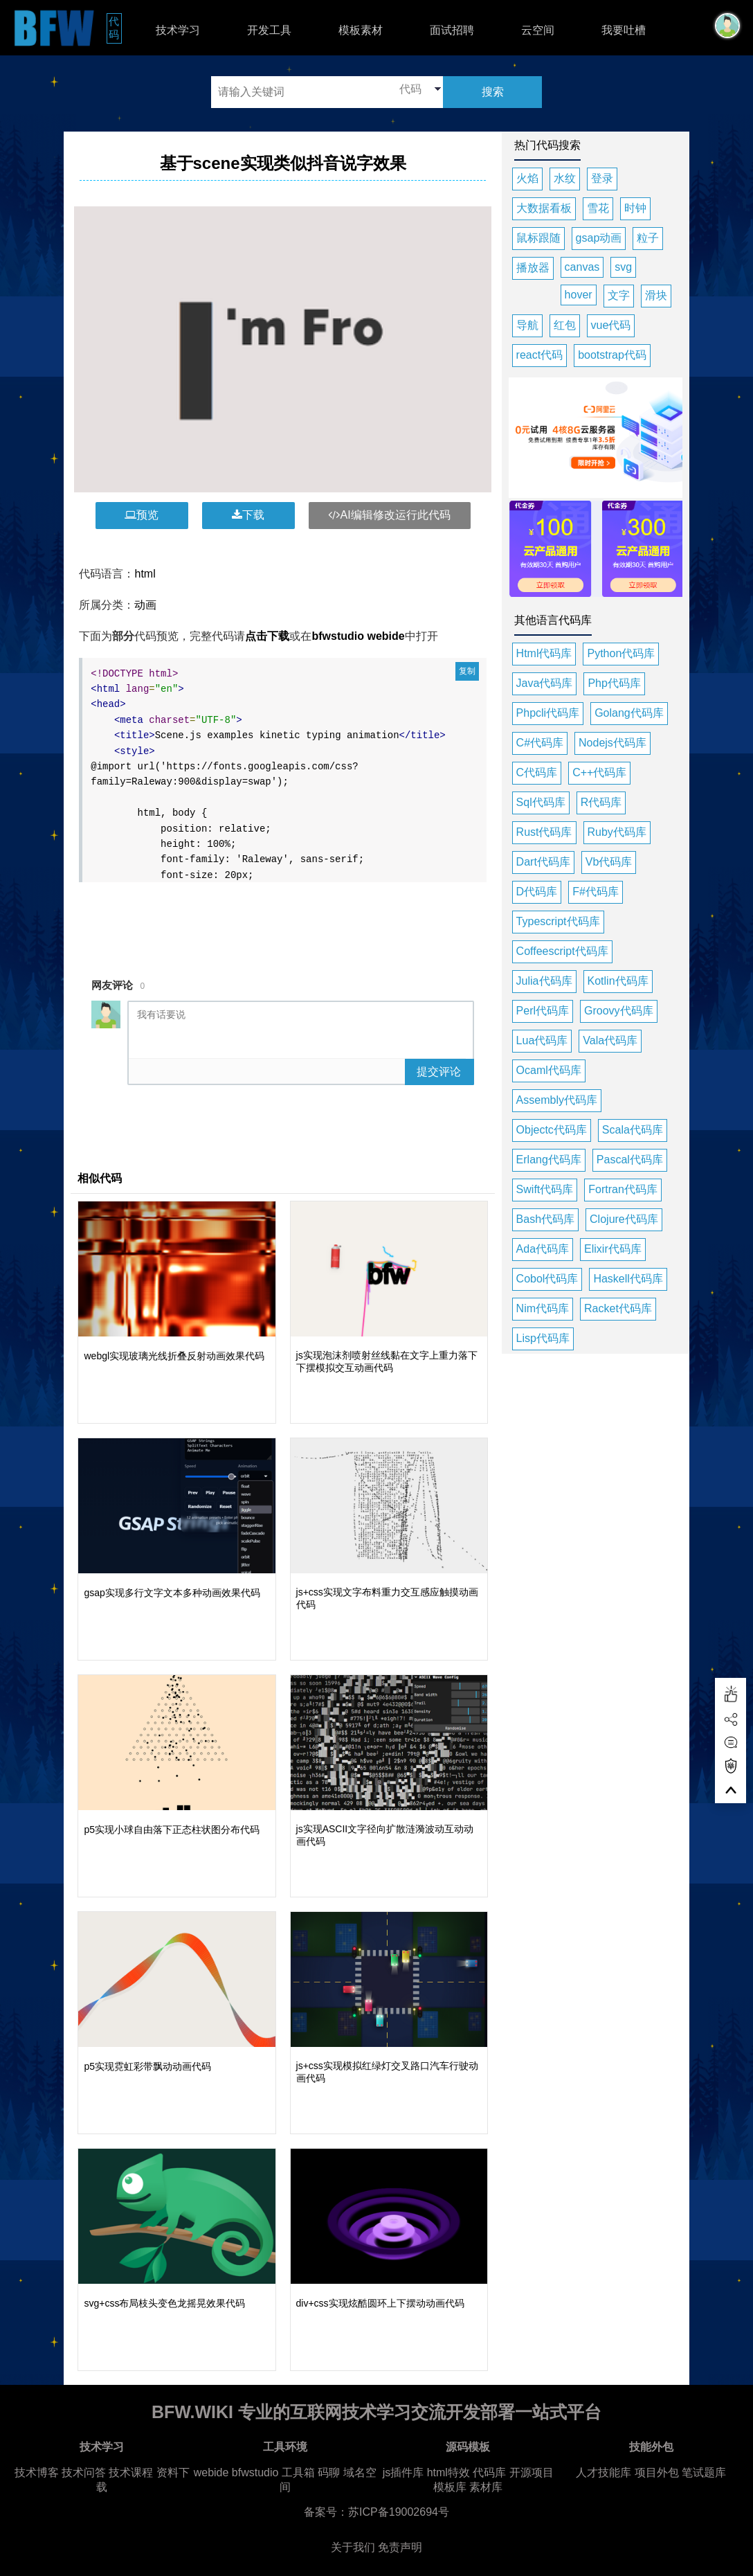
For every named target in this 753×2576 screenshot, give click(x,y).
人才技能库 (603, 2472)
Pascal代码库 (630, 1159)
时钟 (635, 208)
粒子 (648, 238)
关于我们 (353, 2547)
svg (623, 267)
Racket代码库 (618, 1308)
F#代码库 (595, 891)
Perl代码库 (542, 1011)
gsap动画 (599, 238)
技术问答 (84, 2472)
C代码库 (537, 772)
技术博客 (37, 2472)
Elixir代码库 (613, 1249)
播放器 (533, 268)
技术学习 (178, 30)
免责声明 (400, 2547)
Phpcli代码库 (548, 713)
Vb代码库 (609, 862)
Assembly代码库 (556, 1100)
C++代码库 (599, 772)
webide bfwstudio (238, 2472)
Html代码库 (544, 653)
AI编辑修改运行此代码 (389, 515)
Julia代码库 (544, 981)
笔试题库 (704, 2472)
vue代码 (611, 325)
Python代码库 (621, 653)
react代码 (539, 355)
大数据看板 (544, 208)
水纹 (565, 178)
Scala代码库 (632, 1130)
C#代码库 (539, 743)
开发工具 (269, 30)
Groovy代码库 (618, 1011)
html (144, 574)
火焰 (527, 178)
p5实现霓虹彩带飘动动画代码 (147, 2066)
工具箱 (298, 2472)
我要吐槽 (623, 30)
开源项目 (531, 2472)
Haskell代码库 (627, 1279)
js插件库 (403, 2472)
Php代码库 (614, 683)
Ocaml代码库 (548, 1070)
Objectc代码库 (551, 1130)
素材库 (485, 2487)
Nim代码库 (542, 1308)
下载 (248, 515)
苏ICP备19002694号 (398, 2512)
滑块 (656, 295)
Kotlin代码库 (618, 981)
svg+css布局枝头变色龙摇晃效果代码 (164, 2303)
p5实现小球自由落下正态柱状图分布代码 (172, 1829)
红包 (565, 325)
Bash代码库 (545, 1219)
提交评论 (439, 1071)
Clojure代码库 (624, 1219)
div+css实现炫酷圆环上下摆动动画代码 (380, 2303)
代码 (115, 27)
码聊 (329, 2472)
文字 (619, 295)
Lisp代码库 (543, 1338)
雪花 (598, 208)
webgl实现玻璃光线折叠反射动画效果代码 (174, 1355)
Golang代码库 (629, 713)
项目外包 (657, 2472)
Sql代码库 (540, 802)
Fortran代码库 (622, 1189)
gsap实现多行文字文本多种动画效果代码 (172, 1592)
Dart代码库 (543, 862)
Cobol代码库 (547, 1279)
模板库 (449, 2487)
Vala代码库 (610, 1040)
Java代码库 (544, 683)
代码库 (489, 2472)
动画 (145, 605)
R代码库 (601, 802)
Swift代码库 (545, 1189)
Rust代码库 (544, 832)
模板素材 (360, 30)
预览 (141, 515)
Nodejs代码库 (612, 743)
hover (578, 295)
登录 (602, 178)
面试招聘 (452, 30)
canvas (582, 267)
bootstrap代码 (612, 355)
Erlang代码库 (548, 1159)
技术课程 (131, 2472)
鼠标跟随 (538, 238)
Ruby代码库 (617, 832)
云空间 (537, 30)
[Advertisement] (322, 921)
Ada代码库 (542, 1249)
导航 (527, 325)
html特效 (448, 2472)
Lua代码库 (542, 1040)
